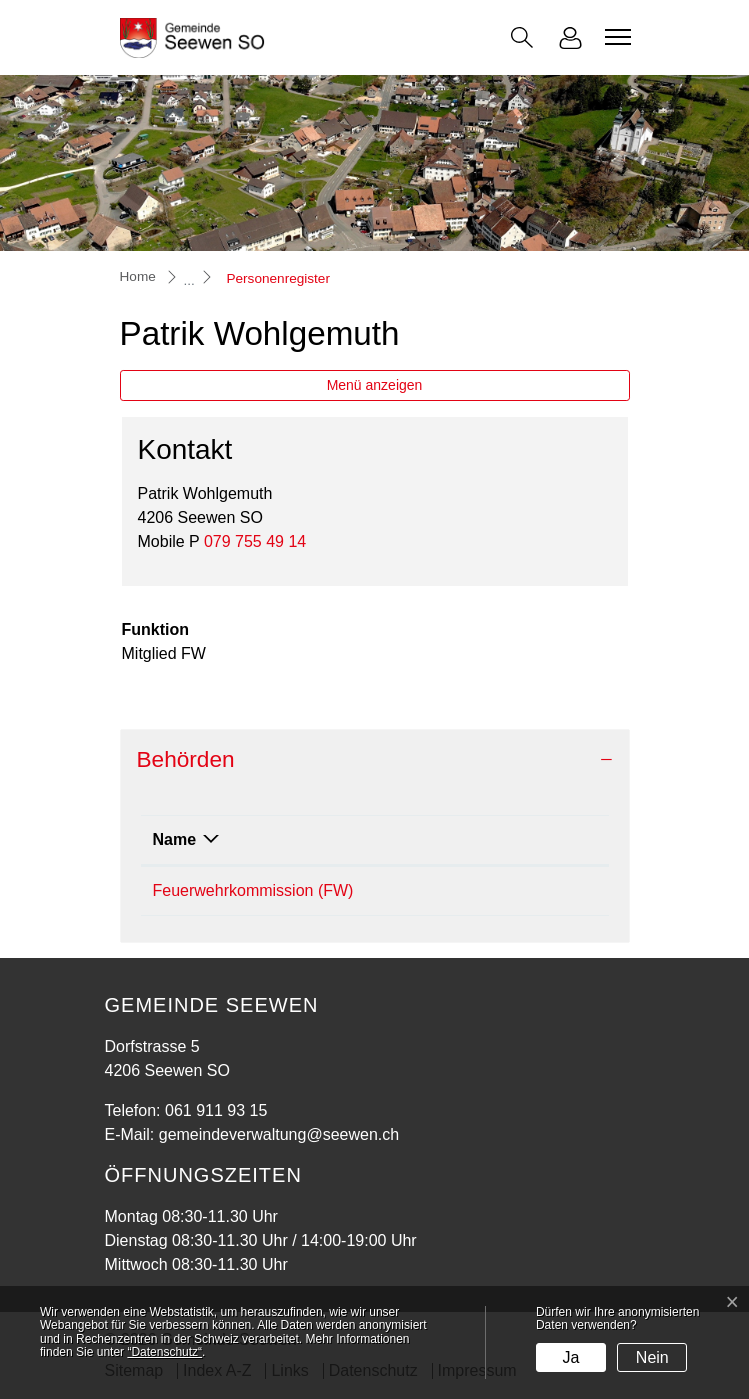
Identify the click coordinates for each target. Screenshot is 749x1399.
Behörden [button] (186, 759)
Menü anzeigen (375, 385)
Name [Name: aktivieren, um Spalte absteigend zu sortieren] (175, 839)
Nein (652, 1357)
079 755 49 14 (255, 541)
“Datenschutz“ (164, 1352)
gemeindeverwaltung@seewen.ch (279, 1134)
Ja (571, 1357)
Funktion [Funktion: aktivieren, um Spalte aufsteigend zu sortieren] (519, 839)
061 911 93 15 (216, 1110)
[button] (522, 37)
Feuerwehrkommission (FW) (253, 890)
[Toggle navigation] (615, 37)
